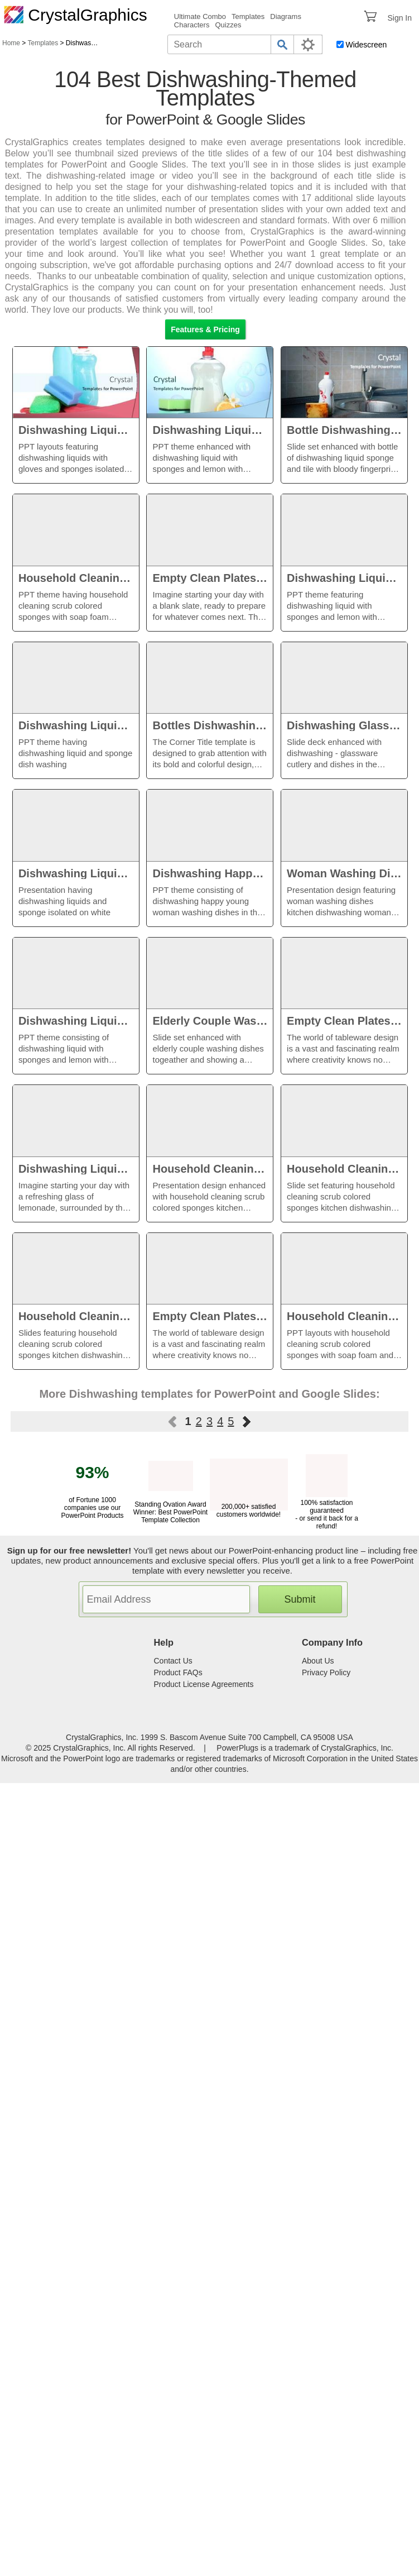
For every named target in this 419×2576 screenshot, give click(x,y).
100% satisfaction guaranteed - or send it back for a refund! (326, 1510)
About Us (318, 1660)
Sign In (399, 17)
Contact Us (173, 1660)
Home (11, 43)
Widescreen (366, 44)
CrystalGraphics (75, 15)
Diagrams (285, 16)
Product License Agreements (204, 1684)
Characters (192, 25)
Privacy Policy (326, 1672)
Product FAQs (178, 1672)
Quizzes (228, 25)
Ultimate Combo (200, 16)
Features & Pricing (205, 329)
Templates (248, 16)
